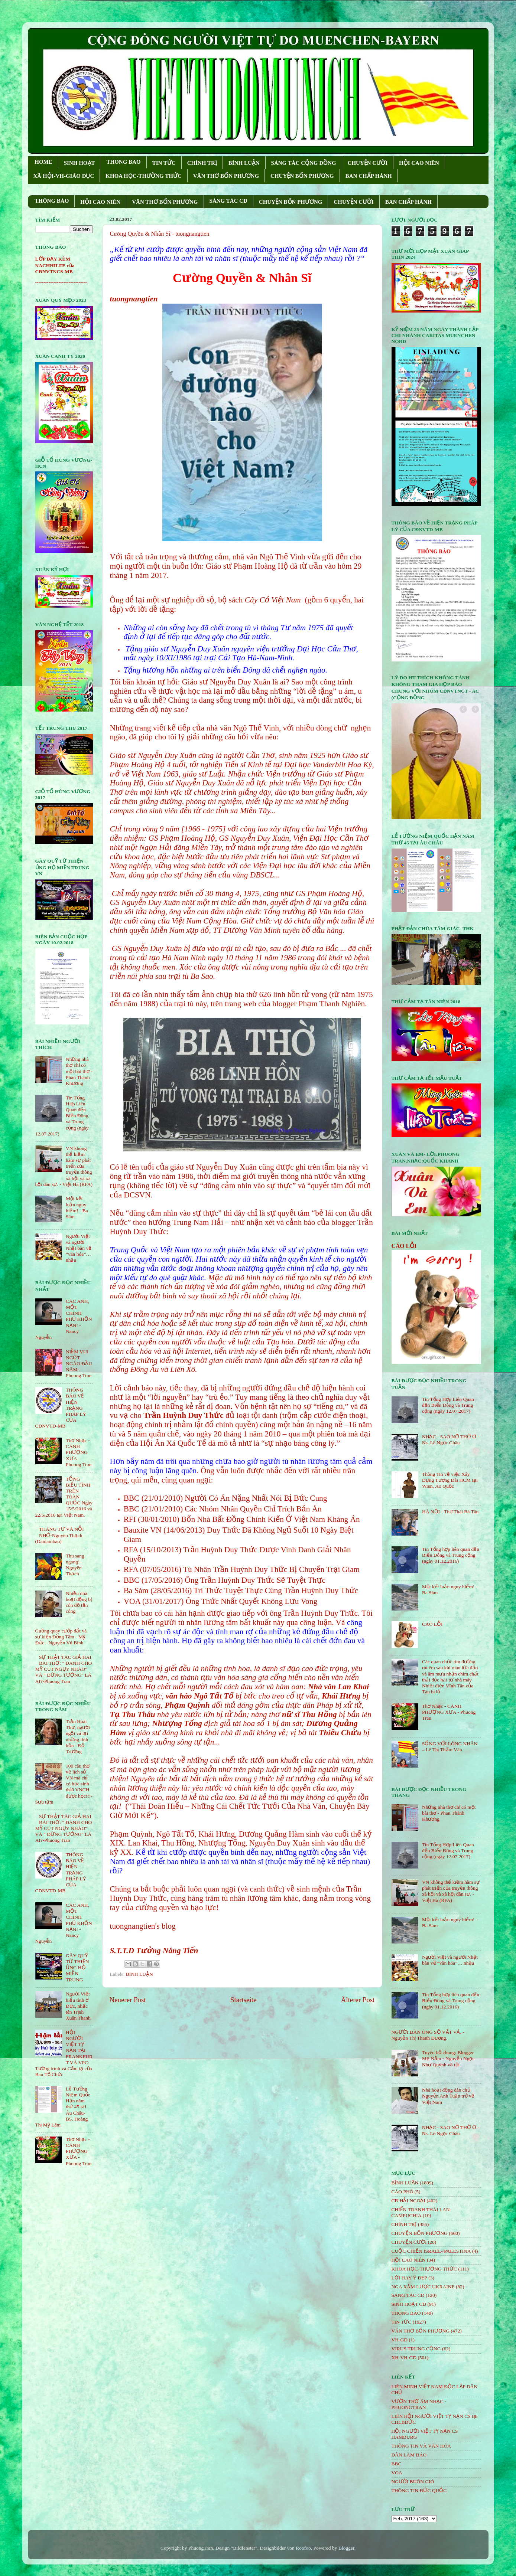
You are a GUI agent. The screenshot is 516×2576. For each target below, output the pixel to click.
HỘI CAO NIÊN (419, 163)
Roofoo (303, 2548)
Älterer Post (358, 2000)
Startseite (243, 2000)
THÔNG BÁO (52, 201)
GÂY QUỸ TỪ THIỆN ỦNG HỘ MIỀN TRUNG (77, 1967)
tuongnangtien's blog (143, 1926)
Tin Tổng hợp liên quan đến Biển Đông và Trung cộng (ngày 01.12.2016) (450, 1555)
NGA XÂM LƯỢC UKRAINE (423, 2286)
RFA (131, 1549)
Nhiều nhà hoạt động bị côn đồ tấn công (79, 1602)
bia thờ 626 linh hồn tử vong (280, 994)
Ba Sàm (136, 1590)
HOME (43, 162)
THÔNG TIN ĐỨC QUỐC (419, 2490)
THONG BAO (124, 162)
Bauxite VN (143, 1530)
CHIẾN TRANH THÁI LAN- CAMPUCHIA (422, 2212)
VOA (132, 1601)
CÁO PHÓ (402, 2191)
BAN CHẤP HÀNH (368, 176)
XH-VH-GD (404, 2357)
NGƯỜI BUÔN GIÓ (413, 2481)
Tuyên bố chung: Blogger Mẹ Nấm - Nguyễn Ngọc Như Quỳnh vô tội (448, 2058)
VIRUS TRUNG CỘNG (416, 2348)
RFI (130, 1519)
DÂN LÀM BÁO (409, 2455)
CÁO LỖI (404, 1246)
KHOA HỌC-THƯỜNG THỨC (143, 176)
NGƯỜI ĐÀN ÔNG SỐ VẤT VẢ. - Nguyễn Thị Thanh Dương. (428, 2035)
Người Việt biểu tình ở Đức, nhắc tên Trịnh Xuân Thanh (78, 2006)
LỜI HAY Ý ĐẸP (409, 2278)
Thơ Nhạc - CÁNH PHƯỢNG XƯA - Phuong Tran (78, 1452)
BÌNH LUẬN (244, 163)
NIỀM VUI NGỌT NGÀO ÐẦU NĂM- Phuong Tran (79, 1364)
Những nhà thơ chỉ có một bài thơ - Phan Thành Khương (79, 1071)
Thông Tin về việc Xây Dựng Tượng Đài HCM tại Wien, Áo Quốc (450, 1480)
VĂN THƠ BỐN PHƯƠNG (226, 176)
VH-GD (400, 2340)
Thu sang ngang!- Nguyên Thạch (75, 1565)
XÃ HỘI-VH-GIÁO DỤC (63, 176)
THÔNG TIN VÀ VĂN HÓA (421, 2446)
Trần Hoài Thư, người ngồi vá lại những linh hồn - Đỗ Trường (78, 1736)
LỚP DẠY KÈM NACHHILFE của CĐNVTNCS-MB (55, 265)
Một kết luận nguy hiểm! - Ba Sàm (77, 1207)
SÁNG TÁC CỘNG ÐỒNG (303, 163)
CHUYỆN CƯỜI (367, 163)
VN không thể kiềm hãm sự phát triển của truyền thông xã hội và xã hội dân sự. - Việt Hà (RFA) (451, 1891)
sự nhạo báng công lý (300, 1443)
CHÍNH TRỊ (202, 163)
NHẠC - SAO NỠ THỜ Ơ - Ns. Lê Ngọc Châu (450, 1439)
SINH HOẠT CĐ (409, 2304)
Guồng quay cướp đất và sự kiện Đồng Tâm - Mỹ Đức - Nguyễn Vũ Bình (61, 1636)
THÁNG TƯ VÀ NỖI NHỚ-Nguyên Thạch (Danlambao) (59, 1535)
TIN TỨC (164, 163)
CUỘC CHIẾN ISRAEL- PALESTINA (431, 2251)
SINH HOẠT (79, 163)
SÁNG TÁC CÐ (228, 201)
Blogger (346, 2548)
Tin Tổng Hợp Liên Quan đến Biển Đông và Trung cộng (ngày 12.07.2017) (448, 1405)
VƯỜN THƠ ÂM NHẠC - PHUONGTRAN (419, 2404)
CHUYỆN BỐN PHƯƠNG (302, 176)
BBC (132, 1498)
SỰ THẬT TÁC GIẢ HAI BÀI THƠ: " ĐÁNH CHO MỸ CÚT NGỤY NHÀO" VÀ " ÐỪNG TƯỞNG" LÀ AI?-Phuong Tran (63, 1669)
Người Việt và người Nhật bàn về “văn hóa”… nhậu (78, 1248)
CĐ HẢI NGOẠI (409, 2200)
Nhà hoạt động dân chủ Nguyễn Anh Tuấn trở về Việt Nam (448, 2096)
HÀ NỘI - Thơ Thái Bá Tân (450, 1511)
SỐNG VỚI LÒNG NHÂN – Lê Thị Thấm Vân (450, 1746)
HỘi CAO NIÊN (409, 2260)
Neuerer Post (128, 2000)
